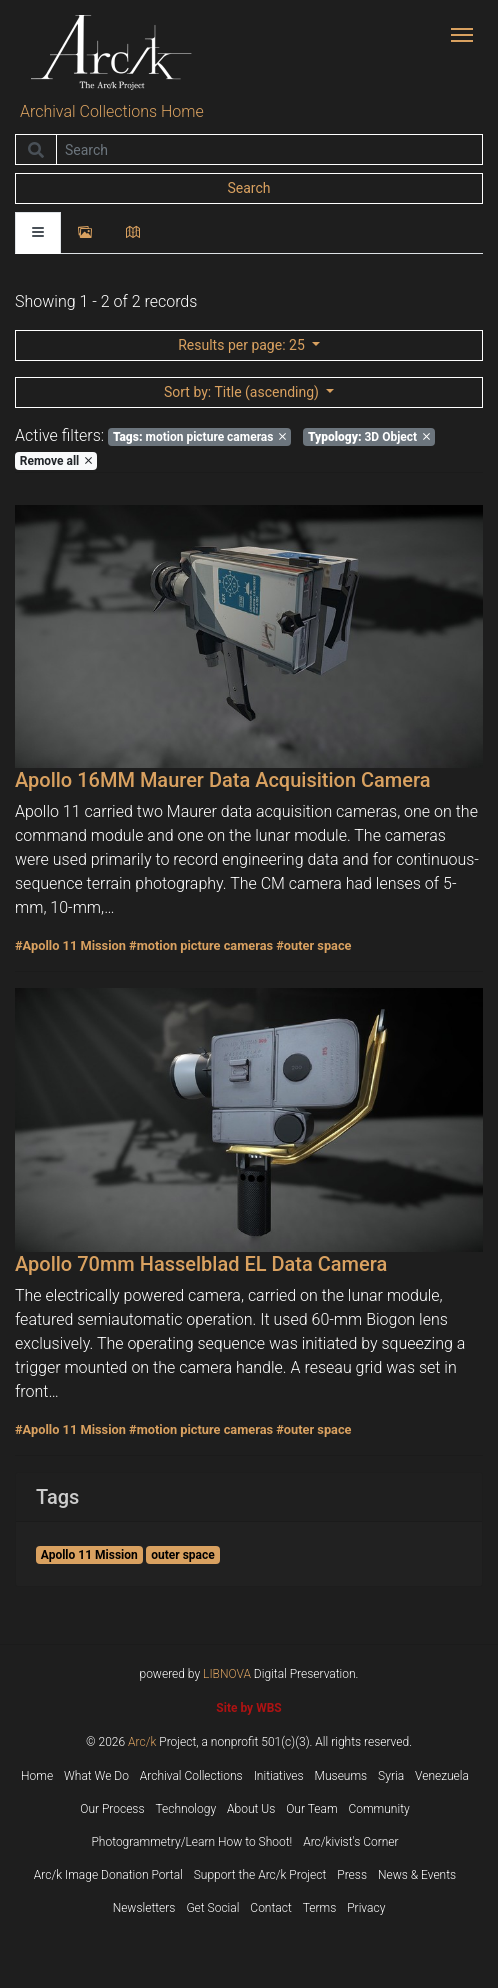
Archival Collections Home (112, 111)
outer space (182, 1555)
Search (248, 188)
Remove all (56, 461)
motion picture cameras (200, 437)
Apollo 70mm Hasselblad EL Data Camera (201, 1264)
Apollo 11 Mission (89, 1555)
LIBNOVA (227, 1674)
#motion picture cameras (201, 945)
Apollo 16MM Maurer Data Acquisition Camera (222, 780)
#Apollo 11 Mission (70, 945)
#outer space (313, 945)
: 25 (243, 345)
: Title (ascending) (243, 392)
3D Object (369, 437)
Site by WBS (248, 1708)
